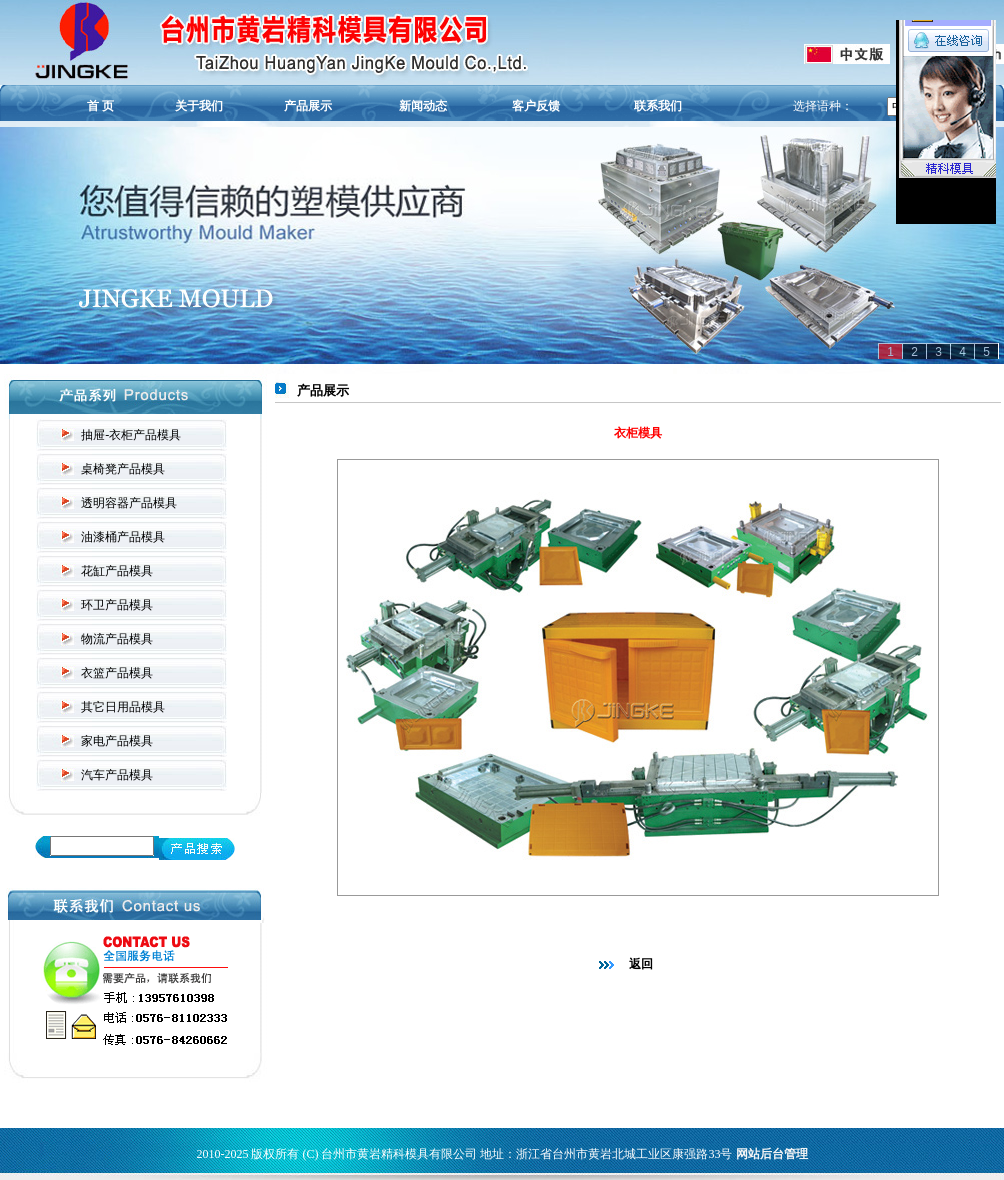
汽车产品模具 (117, 775)
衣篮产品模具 (117, 673)
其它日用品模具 (123, 707)
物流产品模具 (117, 639)
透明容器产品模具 (129, 503)
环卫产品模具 (117, 605)
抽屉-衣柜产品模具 (131, 435)
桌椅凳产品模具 (123, 469)
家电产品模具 (117, 741)
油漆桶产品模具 (123, 537)
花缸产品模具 (117, 571)
